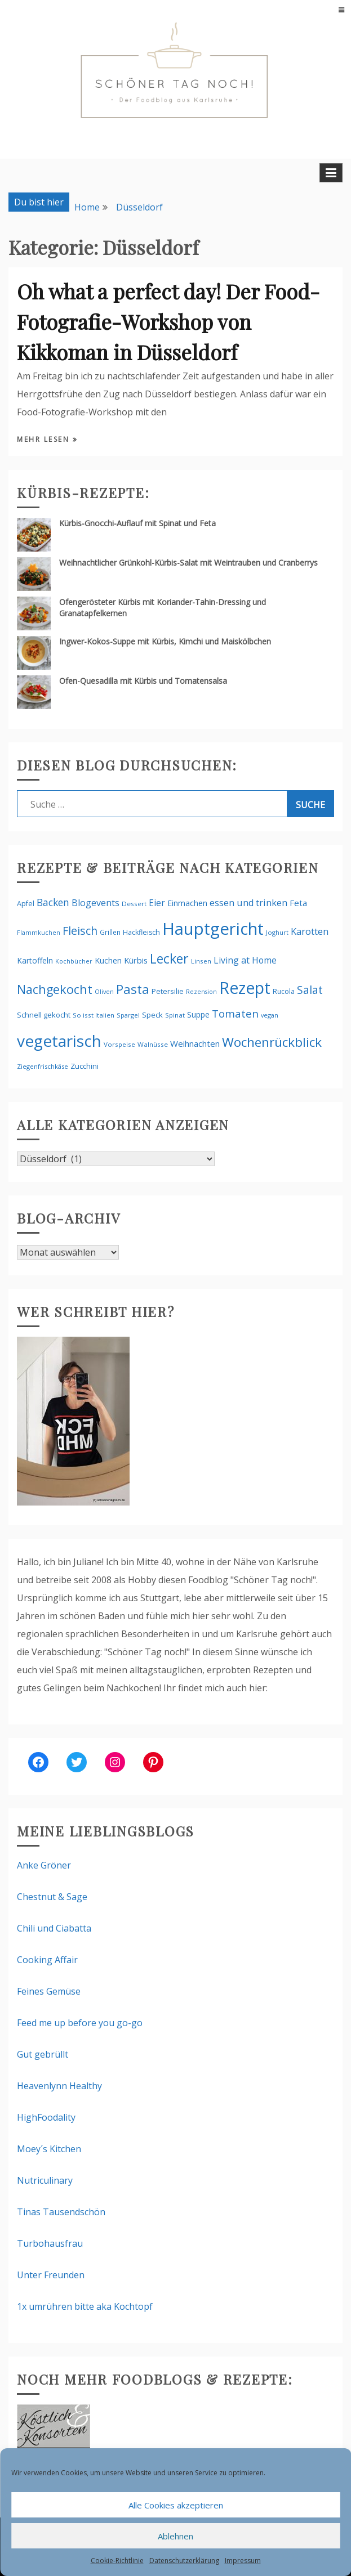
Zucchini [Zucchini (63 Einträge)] (84, 1066)
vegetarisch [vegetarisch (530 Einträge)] (59, 1040)
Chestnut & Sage (52, 1896)
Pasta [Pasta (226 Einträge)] (132, 988)
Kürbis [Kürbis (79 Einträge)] (136, 960)
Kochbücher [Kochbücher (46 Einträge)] (73, 961)
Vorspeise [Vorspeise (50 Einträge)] (119, 1044)
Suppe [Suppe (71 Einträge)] (198, 1014)
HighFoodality (46, 2117)
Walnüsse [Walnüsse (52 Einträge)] (152, 1044)
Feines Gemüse (49, 1991)
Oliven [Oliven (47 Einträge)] (104, 991)
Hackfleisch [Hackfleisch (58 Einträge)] (141, 932)
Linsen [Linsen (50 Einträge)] (201, 961)
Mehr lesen (45, 439)
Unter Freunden (51, 2275)
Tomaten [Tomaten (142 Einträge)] (235, 1013)
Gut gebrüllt (42, 2054)
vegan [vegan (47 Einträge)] (269, 1015)
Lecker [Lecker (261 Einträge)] (169, 958)
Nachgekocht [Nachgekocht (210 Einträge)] (54, 989)
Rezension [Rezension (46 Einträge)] (201, 991)
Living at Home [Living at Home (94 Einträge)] (245, 960)
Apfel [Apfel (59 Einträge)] (25, 903)
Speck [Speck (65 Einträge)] (152, 1015)
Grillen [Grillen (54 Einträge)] (110, 932)
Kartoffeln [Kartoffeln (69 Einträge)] (35, 960)
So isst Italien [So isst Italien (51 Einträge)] (93, 1015)
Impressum (243, 2560)
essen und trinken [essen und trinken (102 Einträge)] (248, 903)
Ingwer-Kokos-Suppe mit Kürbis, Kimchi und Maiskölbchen (165, 641)
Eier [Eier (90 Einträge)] (157, 903)
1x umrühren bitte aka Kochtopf (85, 2306)
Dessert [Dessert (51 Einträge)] (134, 903)
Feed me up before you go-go (80, 2023)
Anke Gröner (44, 1865)
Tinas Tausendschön (61, 2212)
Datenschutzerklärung (184, 2560)
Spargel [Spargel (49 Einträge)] (128, 1015)
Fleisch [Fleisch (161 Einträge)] (80, 930)
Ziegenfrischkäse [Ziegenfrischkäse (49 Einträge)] (42, 1066)
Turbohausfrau (50, 2243)
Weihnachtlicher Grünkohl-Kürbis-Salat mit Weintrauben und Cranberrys (188, 562)
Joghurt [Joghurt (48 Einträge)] (277, 932)
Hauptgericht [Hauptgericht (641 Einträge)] (213, 928)
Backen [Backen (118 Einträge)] (53, 902)
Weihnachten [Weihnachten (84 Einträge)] (195, 1043)
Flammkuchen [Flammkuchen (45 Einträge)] (38, 933)
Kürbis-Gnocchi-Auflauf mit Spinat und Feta (137, 523)
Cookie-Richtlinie (117, 2560)
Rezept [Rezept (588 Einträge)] (244, 987)
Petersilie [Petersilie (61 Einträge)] (168, 991)
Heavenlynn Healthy (59, 2086)
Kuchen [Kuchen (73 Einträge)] (108, 960)
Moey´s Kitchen (49, 2149)
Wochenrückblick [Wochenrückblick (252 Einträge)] (272, 1042)
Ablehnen (175, 2536)
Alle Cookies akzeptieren (175, 2505)
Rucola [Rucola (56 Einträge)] (284, 991)
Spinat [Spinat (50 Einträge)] (175, 1015)
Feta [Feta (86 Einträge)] (298, 902)
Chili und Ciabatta (54, 1928)
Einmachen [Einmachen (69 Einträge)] (187, 903)
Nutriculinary (45, 2180)
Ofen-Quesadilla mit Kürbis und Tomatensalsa (143, 680)
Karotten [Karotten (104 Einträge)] (309, 931)
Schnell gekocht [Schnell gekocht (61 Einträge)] (43, 1015)
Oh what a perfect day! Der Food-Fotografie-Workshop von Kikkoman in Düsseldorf (168, 321)
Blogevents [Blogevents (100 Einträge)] (95, 903)
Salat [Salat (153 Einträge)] (310, 989)
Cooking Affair (47, 1960)
